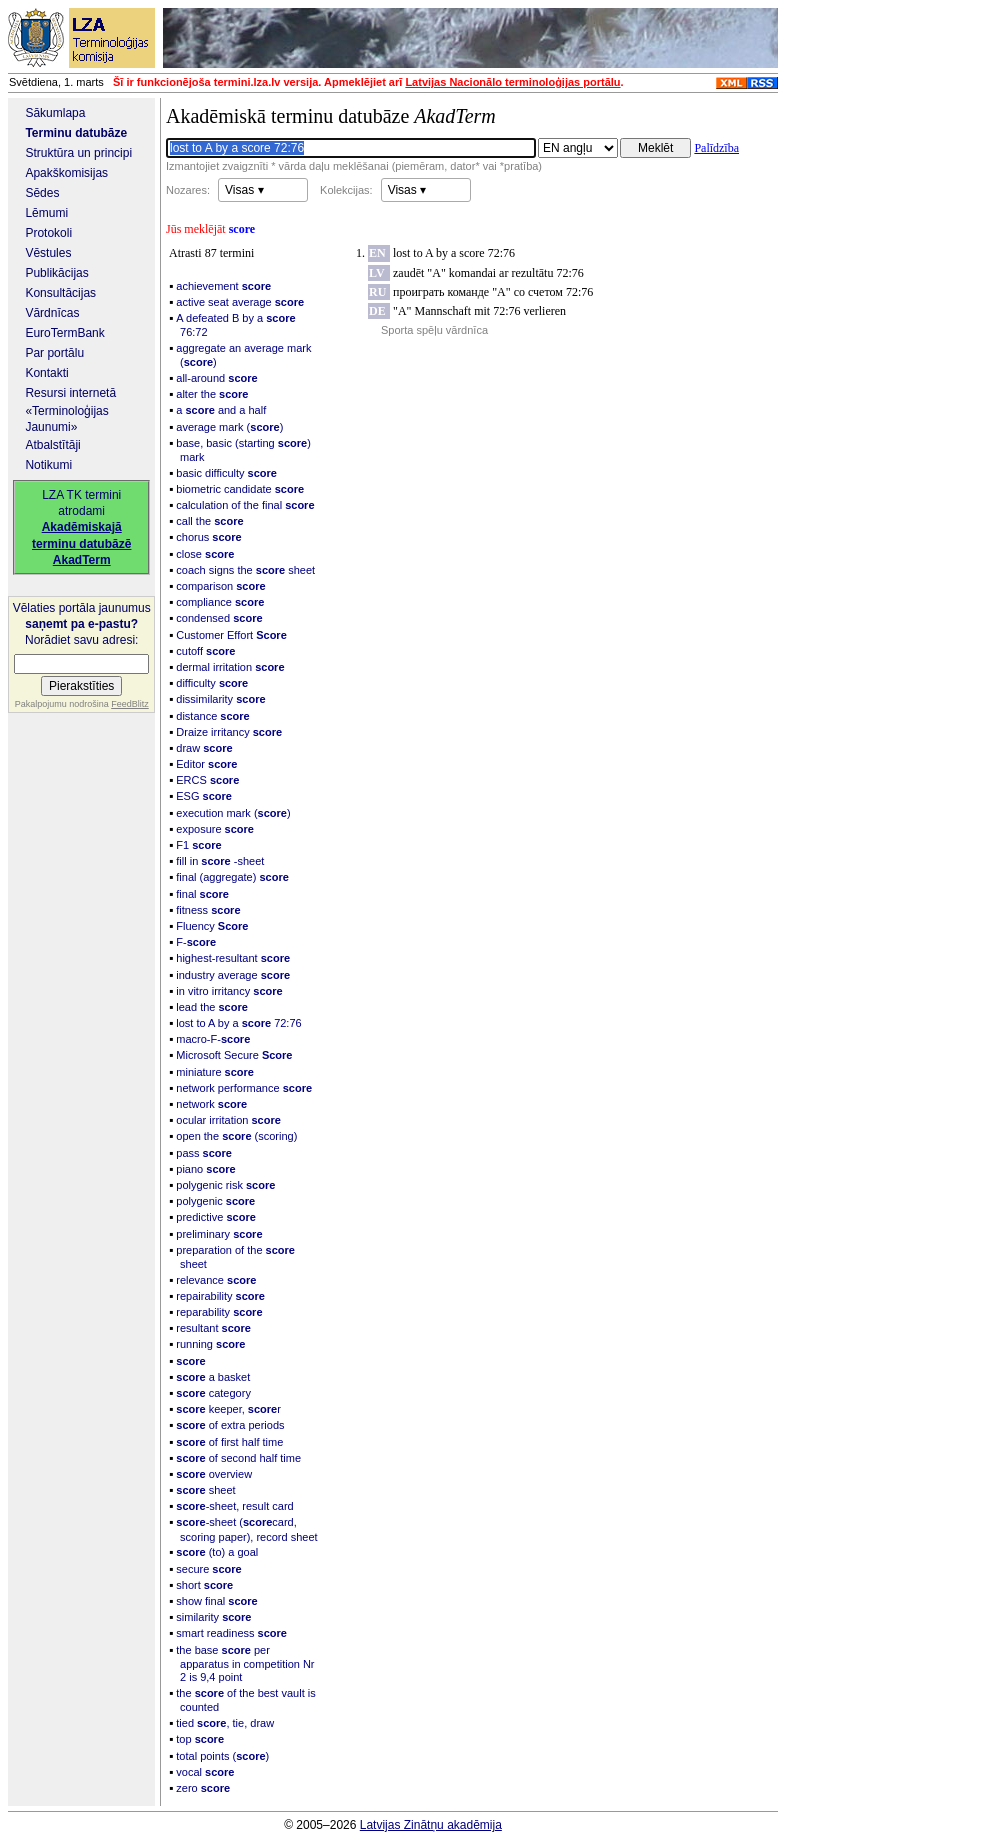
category (213, 1393)
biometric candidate (240, 489)
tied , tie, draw (225, 1723)
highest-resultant (233, 958)
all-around (216, 378)
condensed (219, 618)
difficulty (212, 683)
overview (214, 1474)
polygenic (215, 1201)
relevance (216, 1280)
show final (216, 1601)
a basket (213, 1377)
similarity (213, 1617)
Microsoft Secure (234, 1055)
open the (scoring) (236, 1136)
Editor (206, 764)
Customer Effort (231, 635)
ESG (204, 796)
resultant (213, 1328)
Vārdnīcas (52, 313)
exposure (215, 829)
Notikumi (48, 465)
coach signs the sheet (245, 570)
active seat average (240, 302)
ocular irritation (228, 1120)
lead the (212, 1007)
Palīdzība (716, 148)
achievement (223, 286)
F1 (198, 845)
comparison (220, 586)
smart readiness (231, 1633)
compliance (220, 602)
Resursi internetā (70, 393)
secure (208, 1569)
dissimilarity (220, 699)
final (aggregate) (232, 877)
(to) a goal (217, 1552)
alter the (212, 394)
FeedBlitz (130, 704)
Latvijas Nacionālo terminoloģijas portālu (512, 82)
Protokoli (48, 233)
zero (203, 1788)
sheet (205, 1490)
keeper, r (228, 1409)
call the (209, 521)
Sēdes (42, 193)
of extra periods (230, 1425)
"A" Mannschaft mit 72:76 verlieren (479, 311)
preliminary (219, 1234)
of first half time (229, 1442)
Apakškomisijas (66, 173)
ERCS (207, 780)
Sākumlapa (55, 113)
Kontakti (46, 373)
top (200, 1739)
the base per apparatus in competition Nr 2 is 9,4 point (245, 1664)
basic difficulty (226, 473)
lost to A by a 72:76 (238, 1023)
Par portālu (54, 353)
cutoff (205, 651)
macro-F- (213, 1039)
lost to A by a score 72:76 (454, 253)
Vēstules (48, 253)
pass (204, 1153)
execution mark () (233, 813)
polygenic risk (225, 1185)
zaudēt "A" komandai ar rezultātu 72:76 (488, 273)
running (210, 1344)
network (211, 1104)
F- (196, 942)
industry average (233, 975)
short (204, 1585)
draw (204, 748)
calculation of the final (245, 505)
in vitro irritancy (229, 991)
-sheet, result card (234, 1506)
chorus (208, 537)
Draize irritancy (229, 732)
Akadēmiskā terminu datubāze (331, 116)
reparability (219, 1312)
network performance (244, 1088)
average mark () (229, 427)
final (202, 894)
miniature (215, 1072)
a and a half (221, 410)
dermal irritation (230, 667)
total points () (222, 1756)
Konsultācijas (60, 293)
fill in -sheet (220, 861)
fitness (208, 910)
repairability (220, 1296)
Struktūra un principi (78, 153)
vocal (205, 1772)
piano (205, 1169)
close (205, 554)
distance (212, 716)
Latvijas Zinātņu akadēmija (431, 1825)
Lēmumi (46, 213)
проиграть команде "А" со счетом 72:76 (493, 292)
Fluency (212, 926)
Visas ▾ (244, 190)
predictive (216, 1217)
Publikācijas (56, 273)
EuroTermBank (64, 333)
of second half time (238, 1458)
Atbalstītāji (52, 445)
